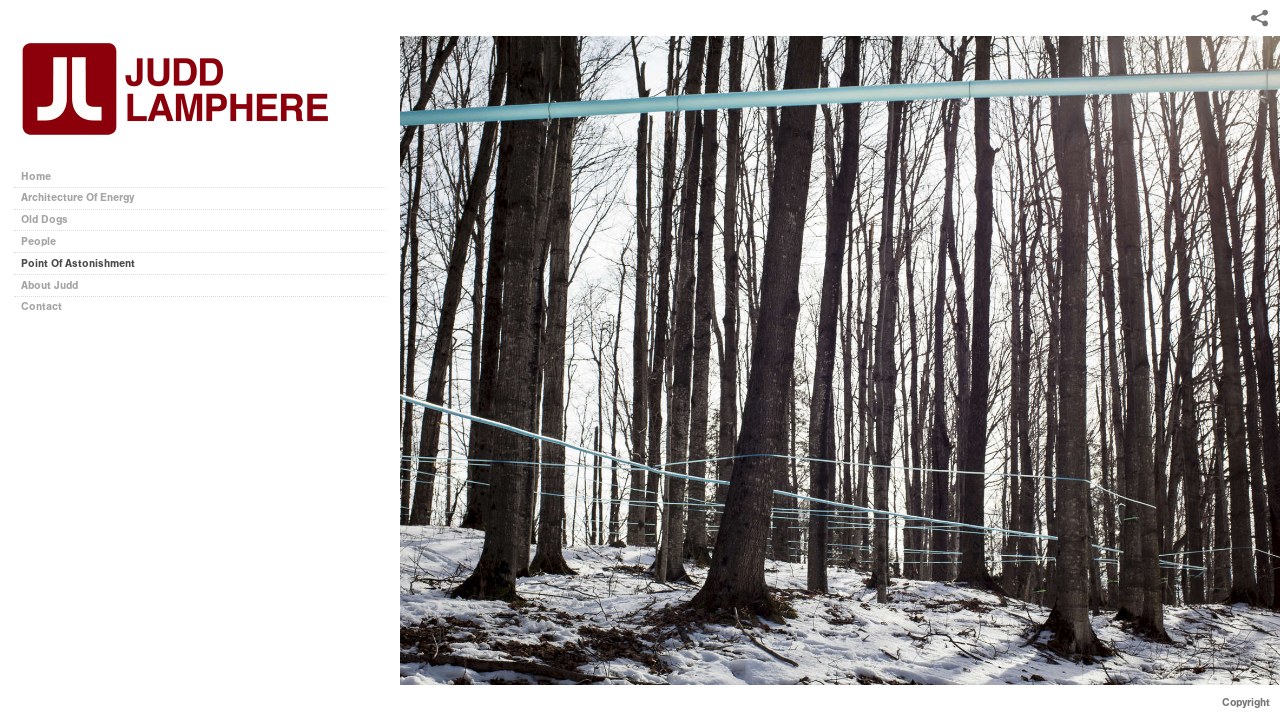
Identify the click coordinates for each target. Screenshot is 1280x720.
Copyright (1246, 702)
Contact (41, 306)
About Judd (49, 285)
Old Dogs (44, 219)
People (38, 241)
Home (36, 176)
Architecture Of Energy (77, 197)
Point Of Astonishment (78, 263)
